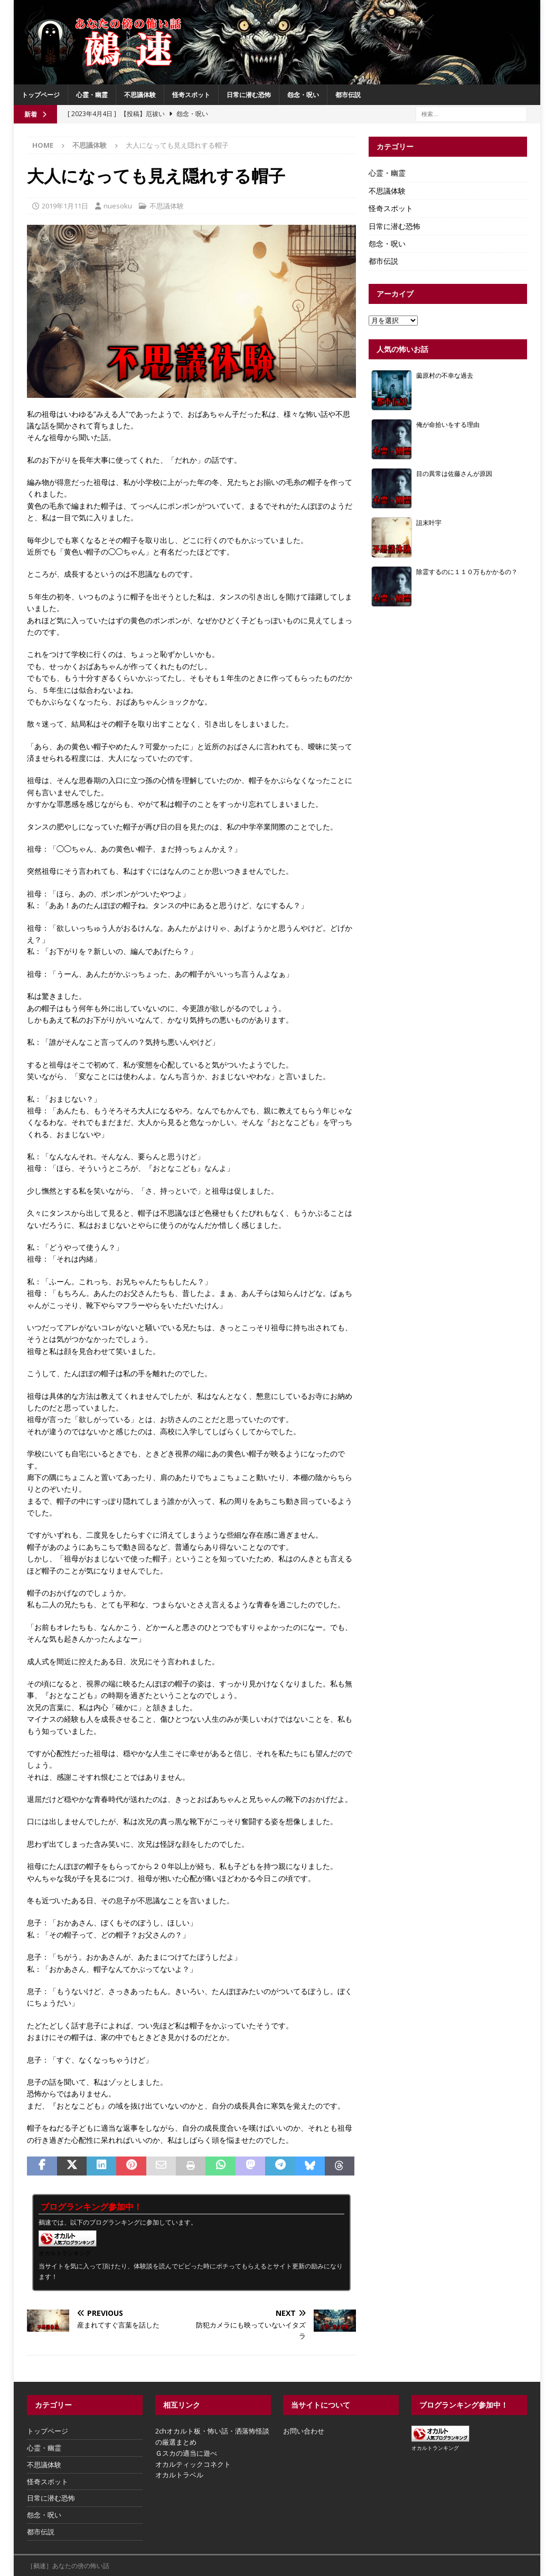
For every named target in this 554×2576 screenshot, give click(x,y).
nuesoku (118, 206)
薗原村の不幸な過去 (444, 375)
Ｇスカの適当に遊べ (186, 2453)
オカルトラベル (179, 2474)
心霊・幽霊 (92, 94)
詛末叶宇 (429, 522)
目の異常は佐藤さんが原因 (454, 473)
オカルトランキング (65, 2253)
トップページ (41, 94)
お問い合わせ (303, 2431)
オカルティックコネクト (193, 2464)
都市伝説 (348, 94)
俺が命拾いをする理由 (448, 424)
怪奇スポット (191, 94)
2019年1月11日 (65, 206)
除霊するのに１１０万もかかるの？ (467, 571)
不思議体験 (140, 94)
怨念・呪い (303, 94)
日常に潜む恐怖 (249, 94)
